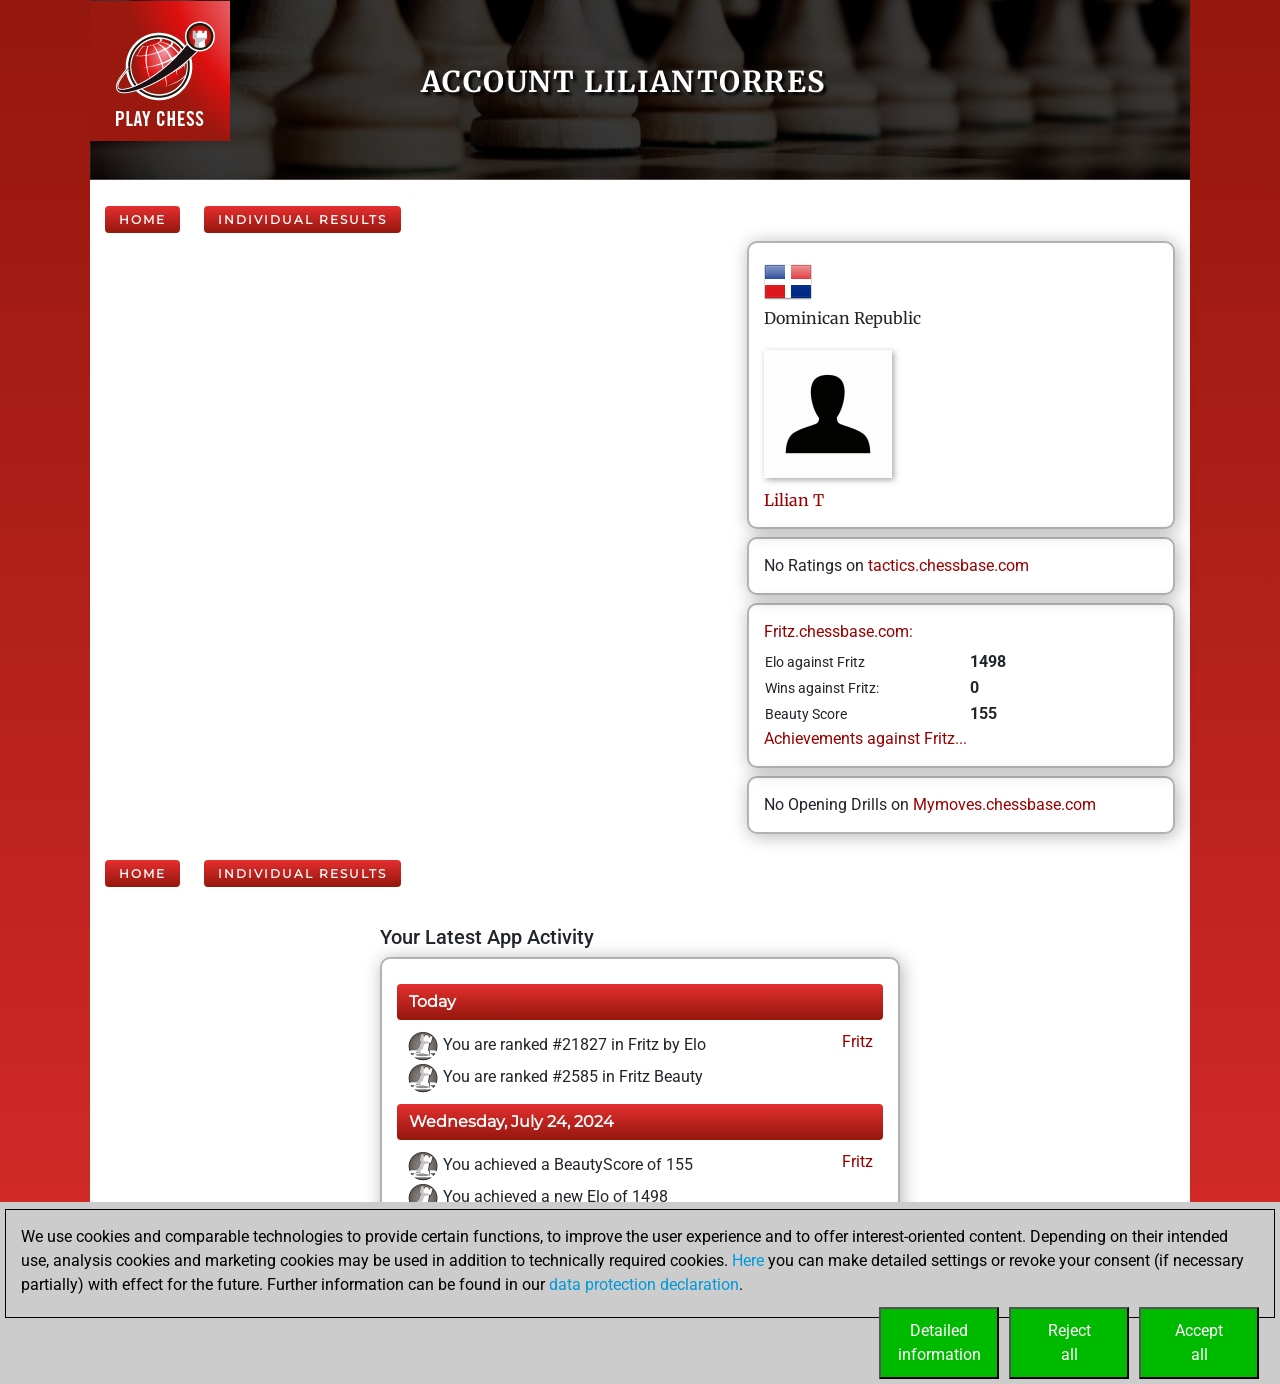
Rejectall (1069, 1342)
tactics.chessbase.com (948, 565)
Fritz (855, 1041)
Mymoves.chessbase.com (1004, 804)
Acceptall (1199, 1342)
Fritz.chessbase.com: (838, 631)
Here (748, 1260)
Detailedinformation (939, 1342)
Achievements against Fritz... (865, 738)
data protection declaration (644, 1284)
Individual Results (302, 219)
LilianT (794, 500)
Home (142, 219)
